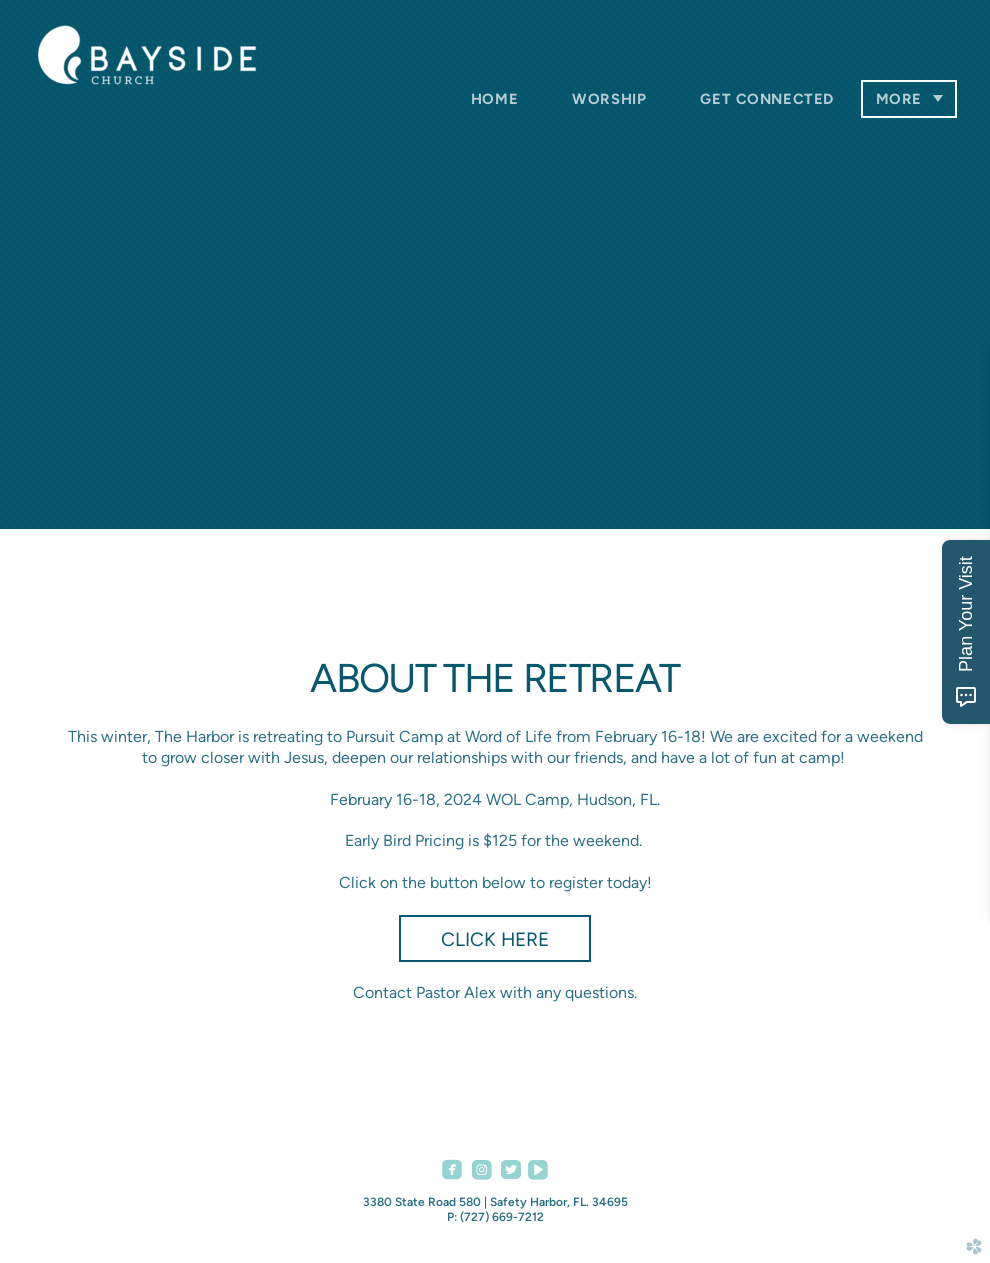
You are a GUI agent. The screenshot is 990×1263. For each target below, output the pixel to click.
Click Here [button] (495, 939)
